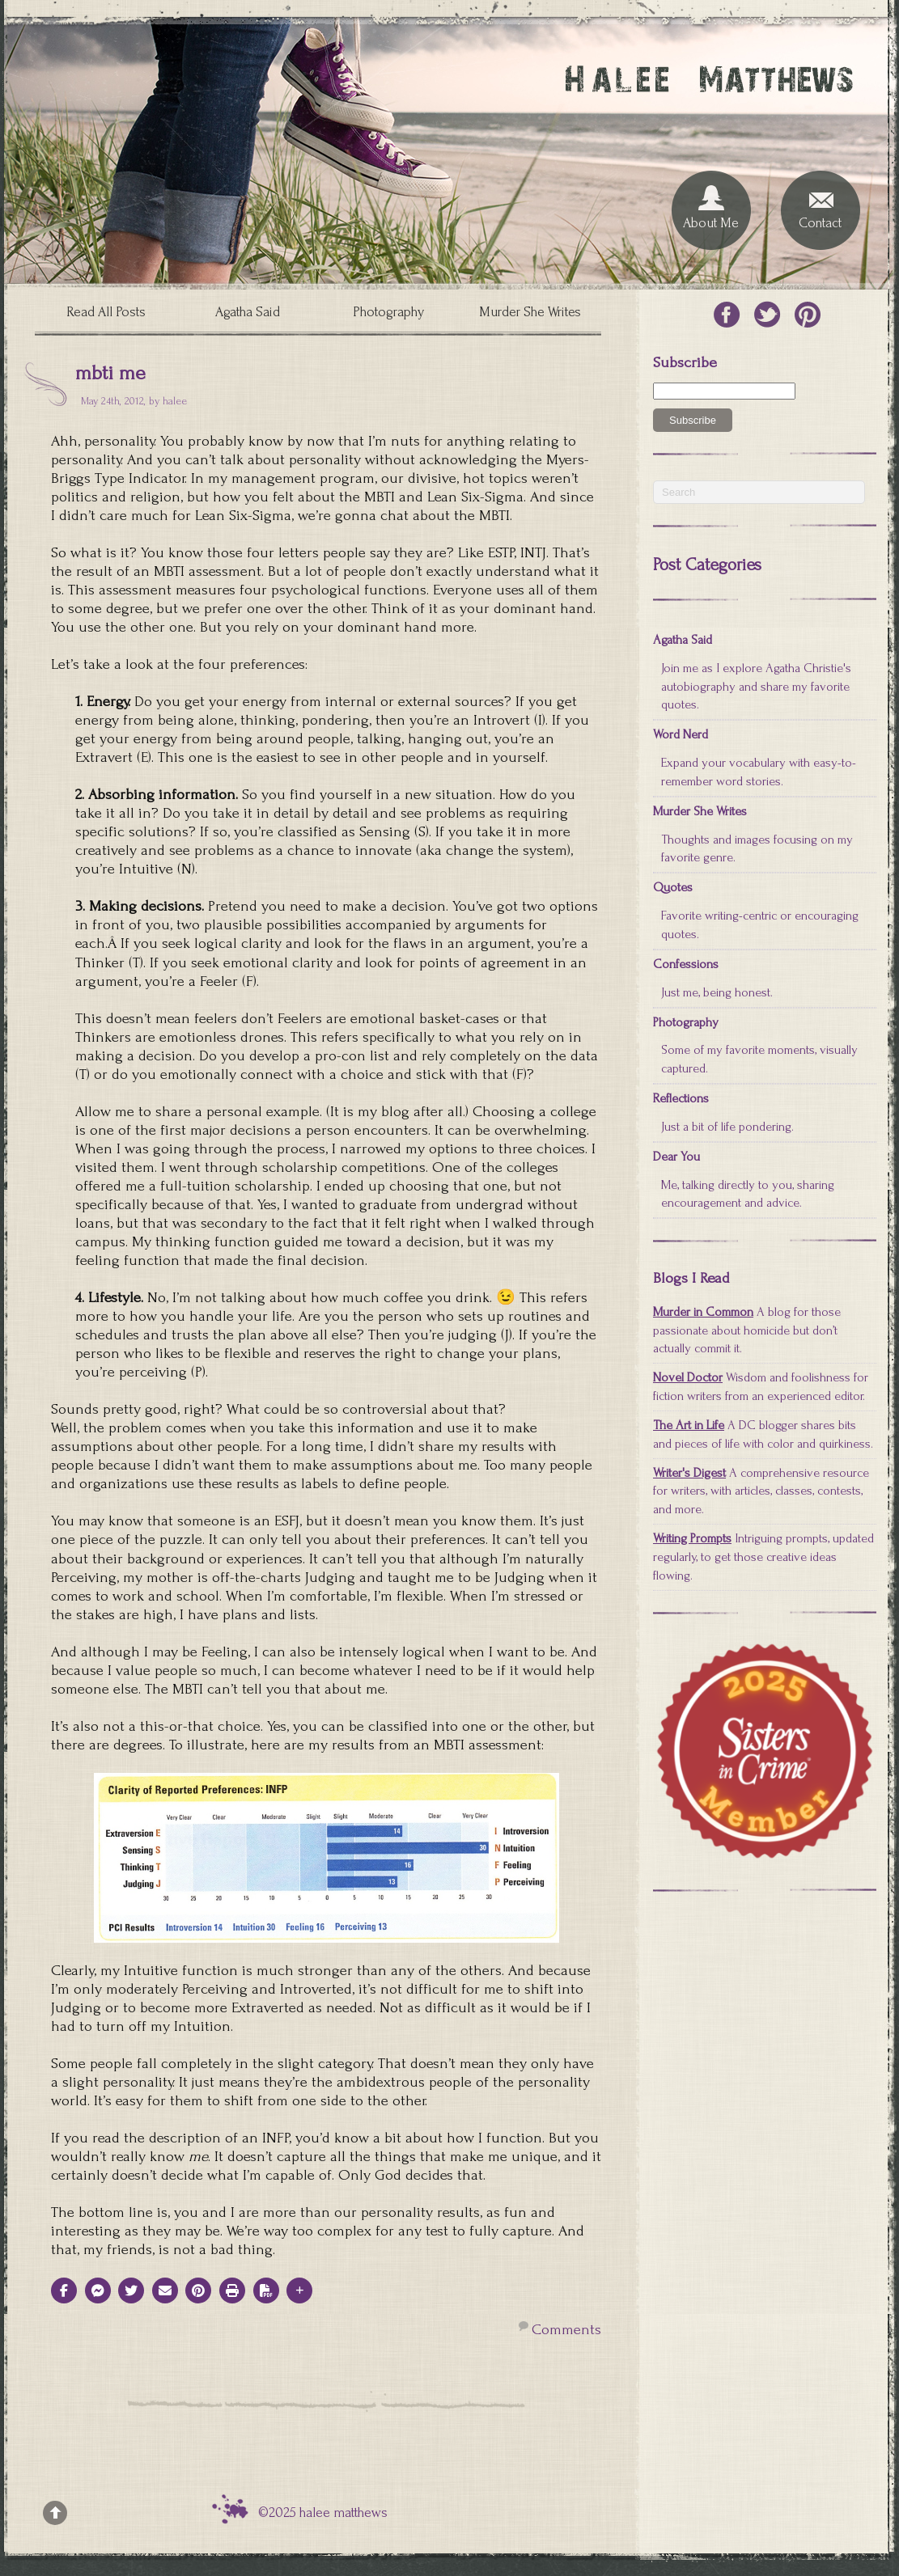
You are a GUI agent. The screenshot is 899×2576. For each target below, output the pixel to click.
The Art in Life (688, 1425)
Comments (566, 2329)
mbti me (110, 373)
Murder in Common (703, 1312)
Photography (388, 311)
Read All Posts (106, 311)
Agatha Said (247, 311)
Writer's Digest (689, 1473)
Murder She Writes (530, 311)
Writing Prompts (692, 1538)
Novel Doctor (688, 1377)
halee (175, 401)
